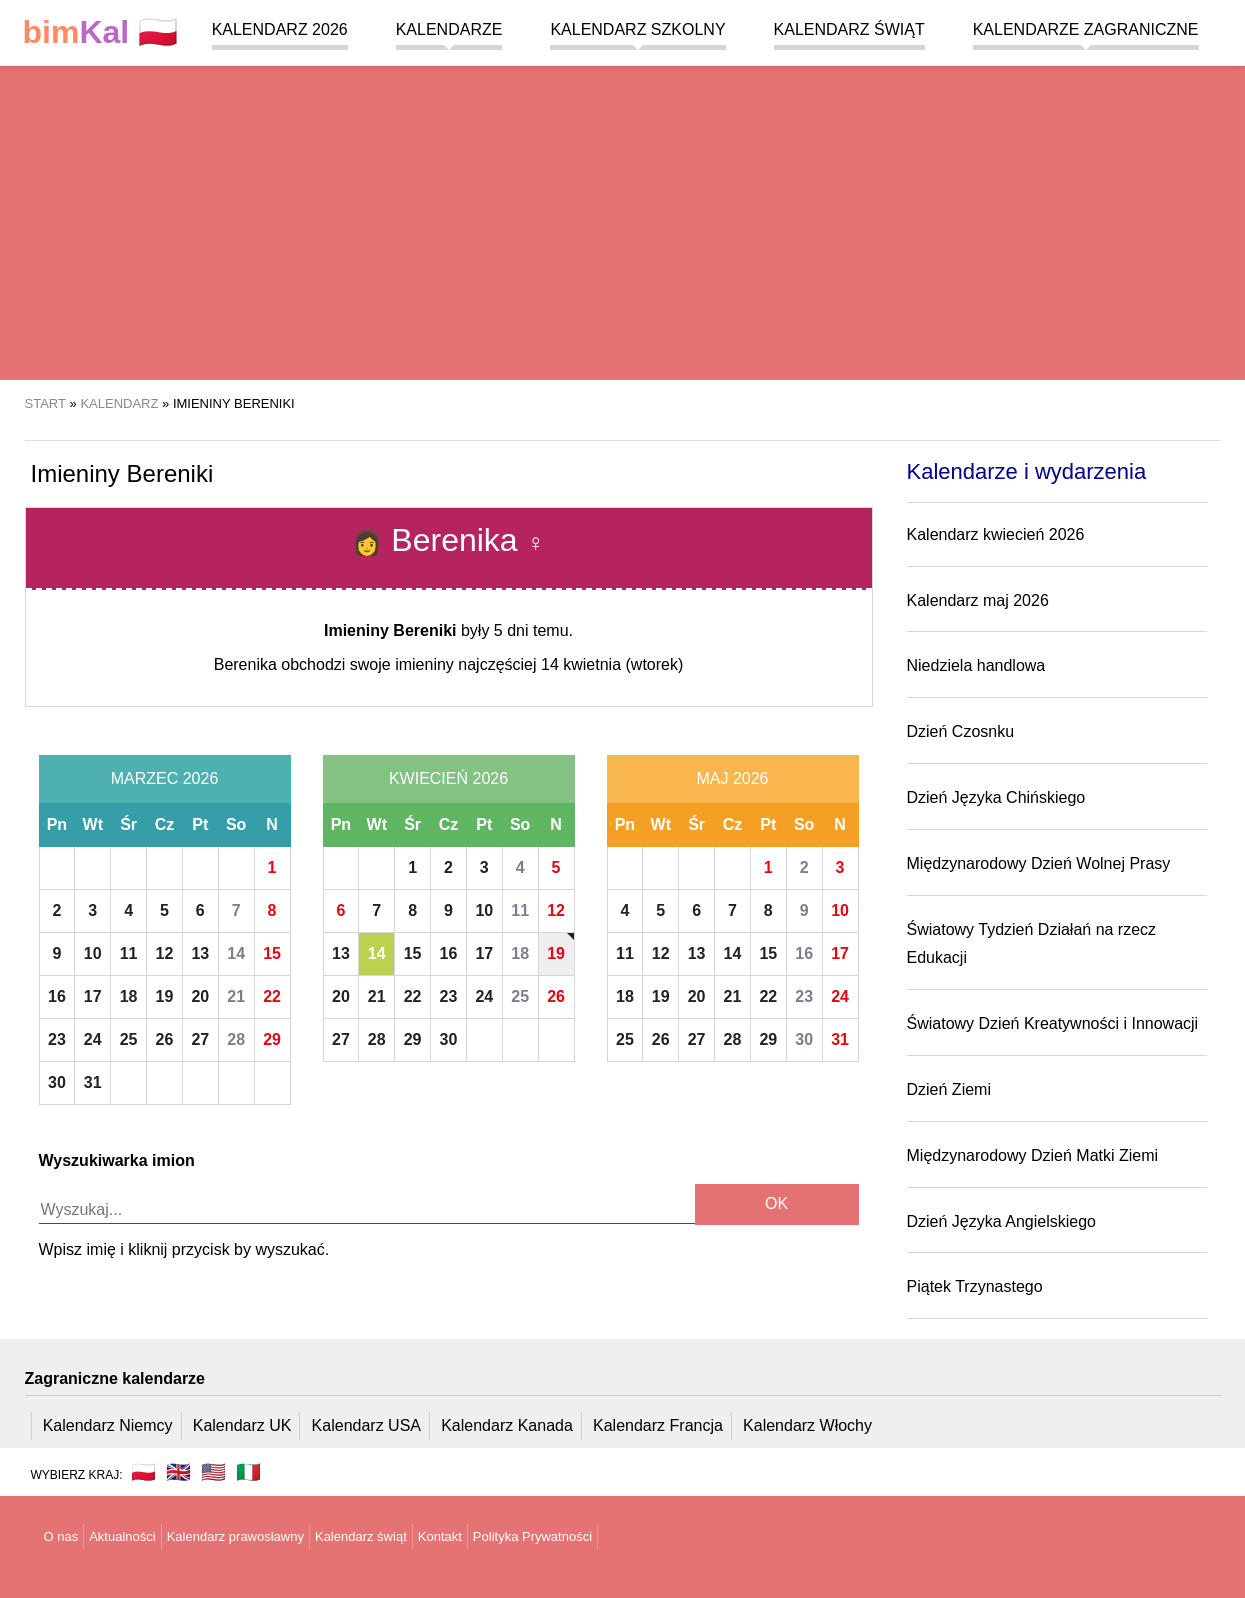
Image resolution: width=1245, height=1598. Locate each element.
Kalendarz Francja (658, 1425)
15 (272, 953)
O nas (61, 1536)
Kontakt (440, 1536)
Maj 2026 (732, 778)
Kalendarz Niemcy (108, 1425)
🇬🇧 (178, 1472)
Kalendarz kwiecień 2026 (996, 534)
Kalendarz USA (366, 1425)
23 (57, 1039)
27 (200, 1039)
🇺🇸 (213, 1472)
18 (129, 996)
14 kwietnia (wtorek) (612, 664)
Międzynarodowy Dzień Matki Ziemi (1033, 1155)
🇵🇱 (101, 32)
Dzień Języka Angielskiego (1001, 1221)
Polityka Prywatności (532, 1536)
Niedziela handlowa (976, 665)
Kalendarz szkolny (637, 29)
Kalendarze (449, 29)
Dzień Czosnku (961, 731)
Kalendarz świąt (849, 29)
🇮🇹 (248, 1472)
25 (129, 1039)
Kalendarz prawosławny (235, 1536)
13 (200, 953)
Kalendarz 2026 (280, 29)
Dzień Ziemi (949, 1089)
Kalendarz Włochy (807, 1425)
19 (165, 996)
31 (93, 1082)
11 (129, 953)
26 (165, 1039)
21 (236, 996)
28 (236, 1039)
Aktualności (122, 1536)
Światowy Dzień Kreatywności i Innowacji (1053, 1023)
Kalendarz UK (242, 1425)
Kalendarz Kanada (507, 1425)
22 (272, 996)
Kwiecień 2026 (448, 778)
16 (57, 996)
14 (236, 953)
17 (93, 996)
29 (272, 1039)
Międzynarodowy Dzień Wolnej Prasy (1039, 863)
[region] (622, 220)
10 (93, 953)
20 (200, 996)
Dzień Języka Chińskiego (996, 797)
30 (57, 1082)
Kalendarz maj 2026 (978, 600)
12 (165, 953)
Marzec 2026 (165, 778)
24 (93, 1039)
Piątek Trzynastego (975, 1286)
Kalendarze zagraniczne (1086, 29)
